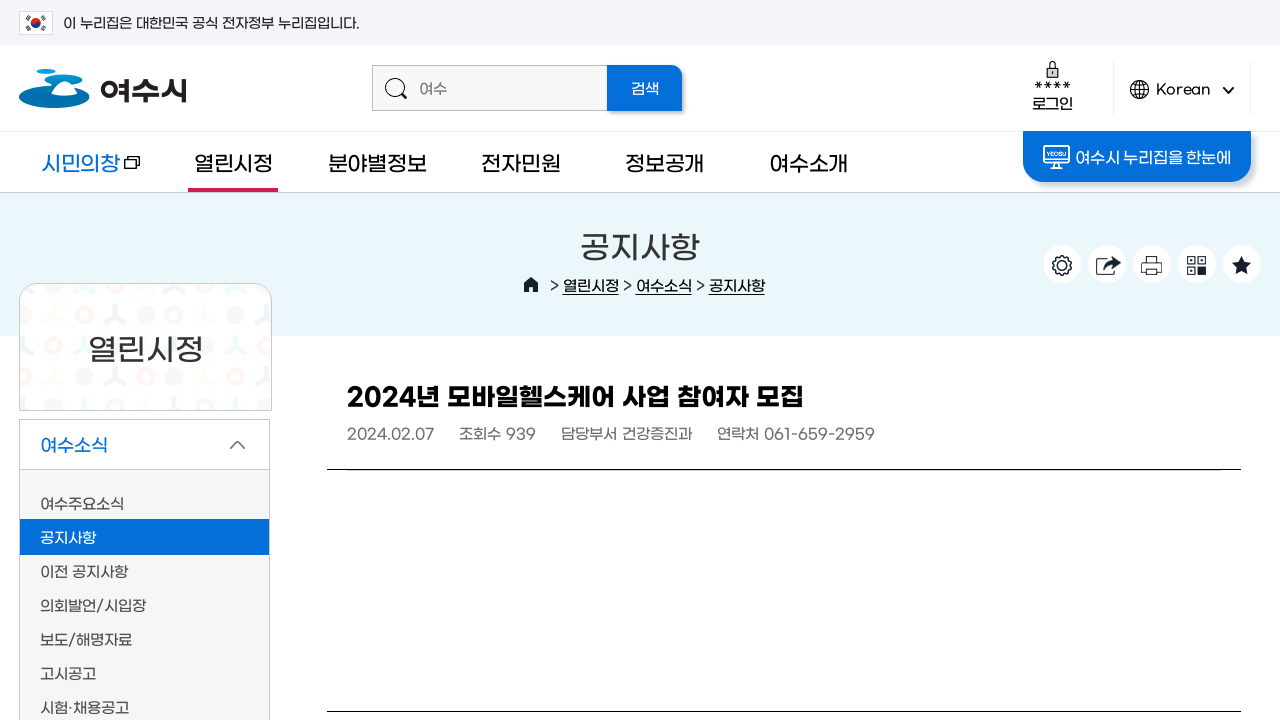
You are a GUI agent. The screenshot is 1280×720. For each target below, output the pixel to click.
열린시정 (233, 161)
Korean (1182, 97)
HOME (531, 285)
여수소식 (664, 284)
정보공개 (664, 161)
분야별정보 (377, 161)
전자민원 (520, 161)
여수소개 (808, 161)
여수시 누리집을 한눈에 (1136, 157)
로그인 (1052, 85)
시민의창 (79, 171)
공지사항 (737, 284)
